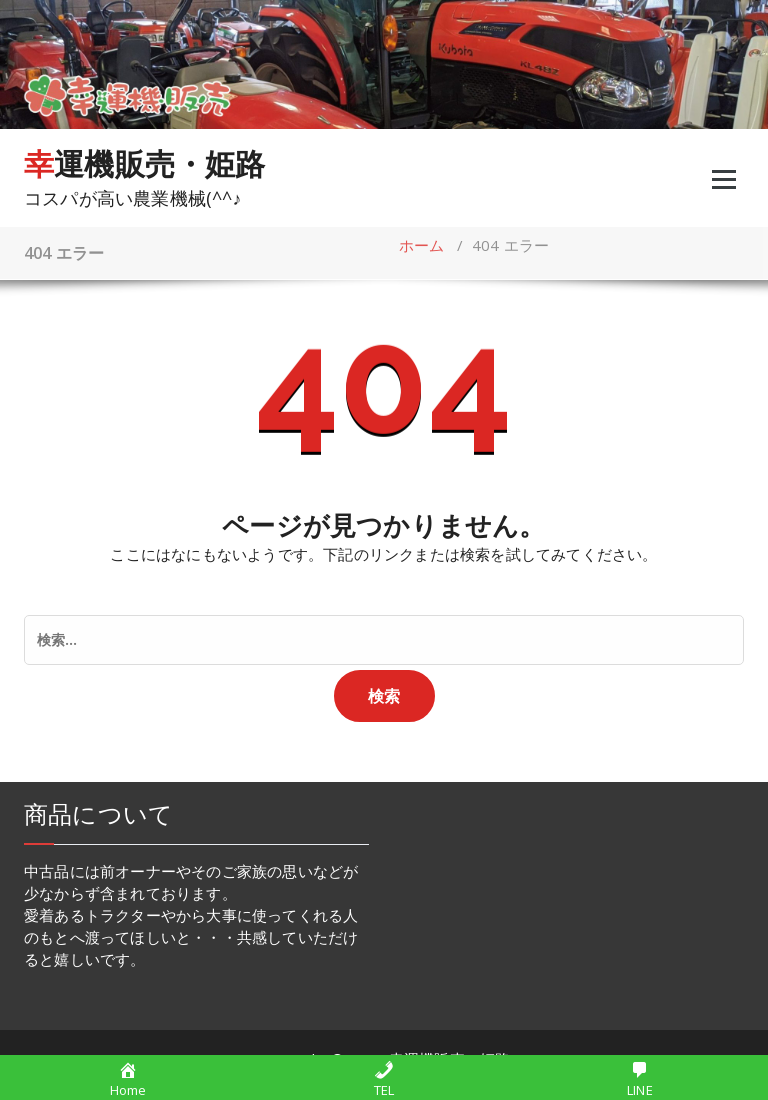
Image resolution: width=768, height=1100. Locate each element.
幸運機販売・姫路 (145, 164)
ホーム (422, 245)
